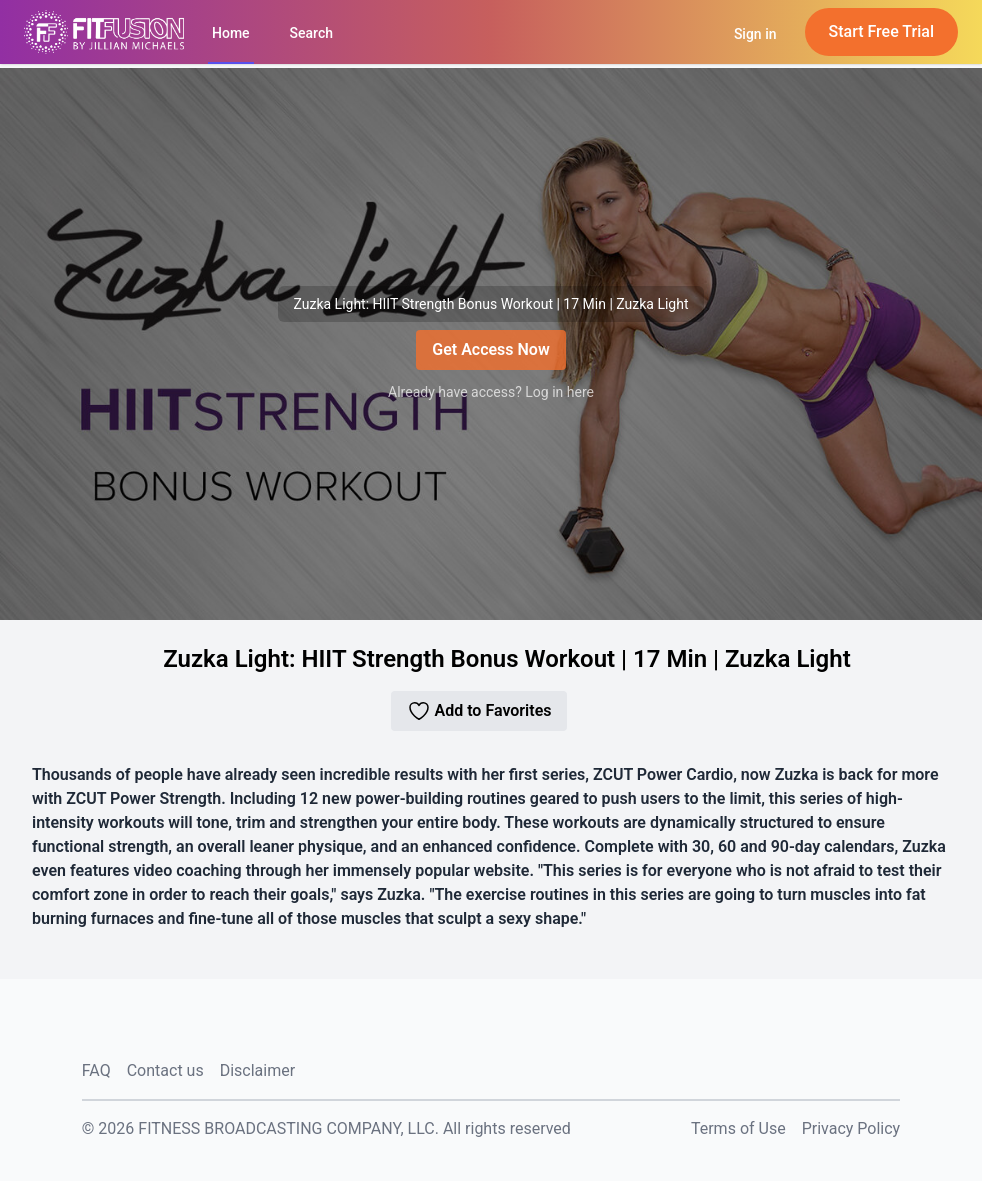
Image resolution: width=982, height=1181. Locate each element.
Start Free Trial (882, 31)
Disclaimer (257, 1070)
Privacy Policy (851, 1128)
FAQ (96, 1070)
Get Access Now (490, 349)
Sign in (755, 34)
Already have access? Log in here (491, 392)
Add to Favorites (479, 711)
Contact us (165, 1070)
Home (231, 33)
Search (311, 33)
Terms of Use (738, 1128)
